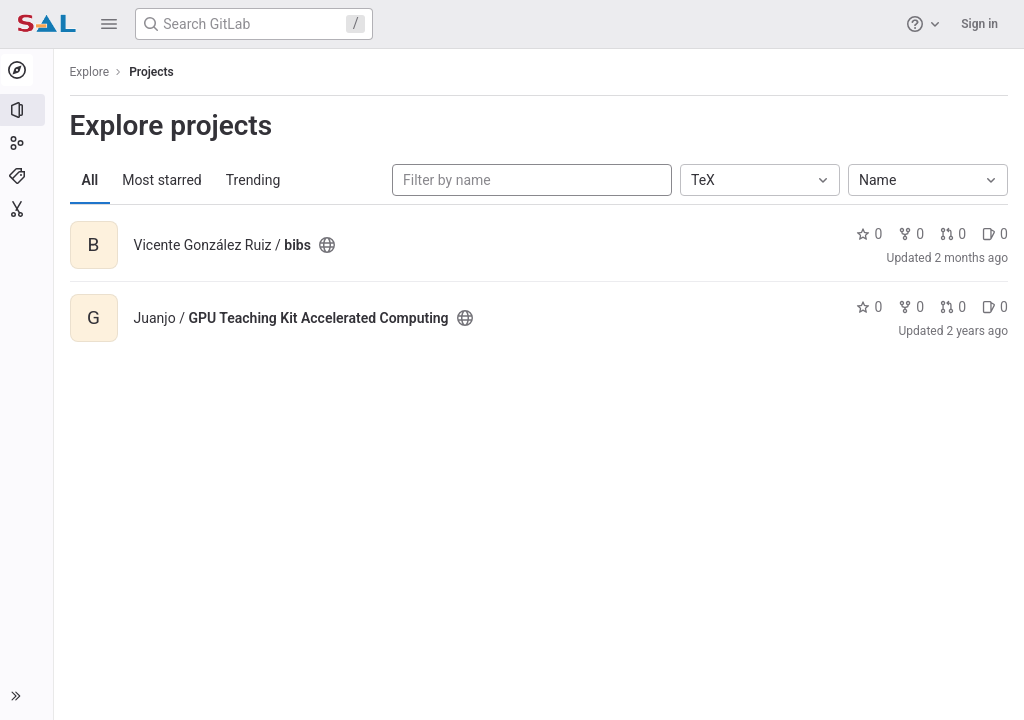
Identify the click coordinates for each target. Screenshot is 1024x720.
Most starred (165, 180)
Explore (92, 72)
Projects (154, 72)
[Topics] (27, 176)
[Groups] (27, 143)
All (92, 180)
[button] (109, 24)
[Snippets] (27, 209)
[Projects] (27, 110)
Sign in (979, 24)
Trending (255, 180)
